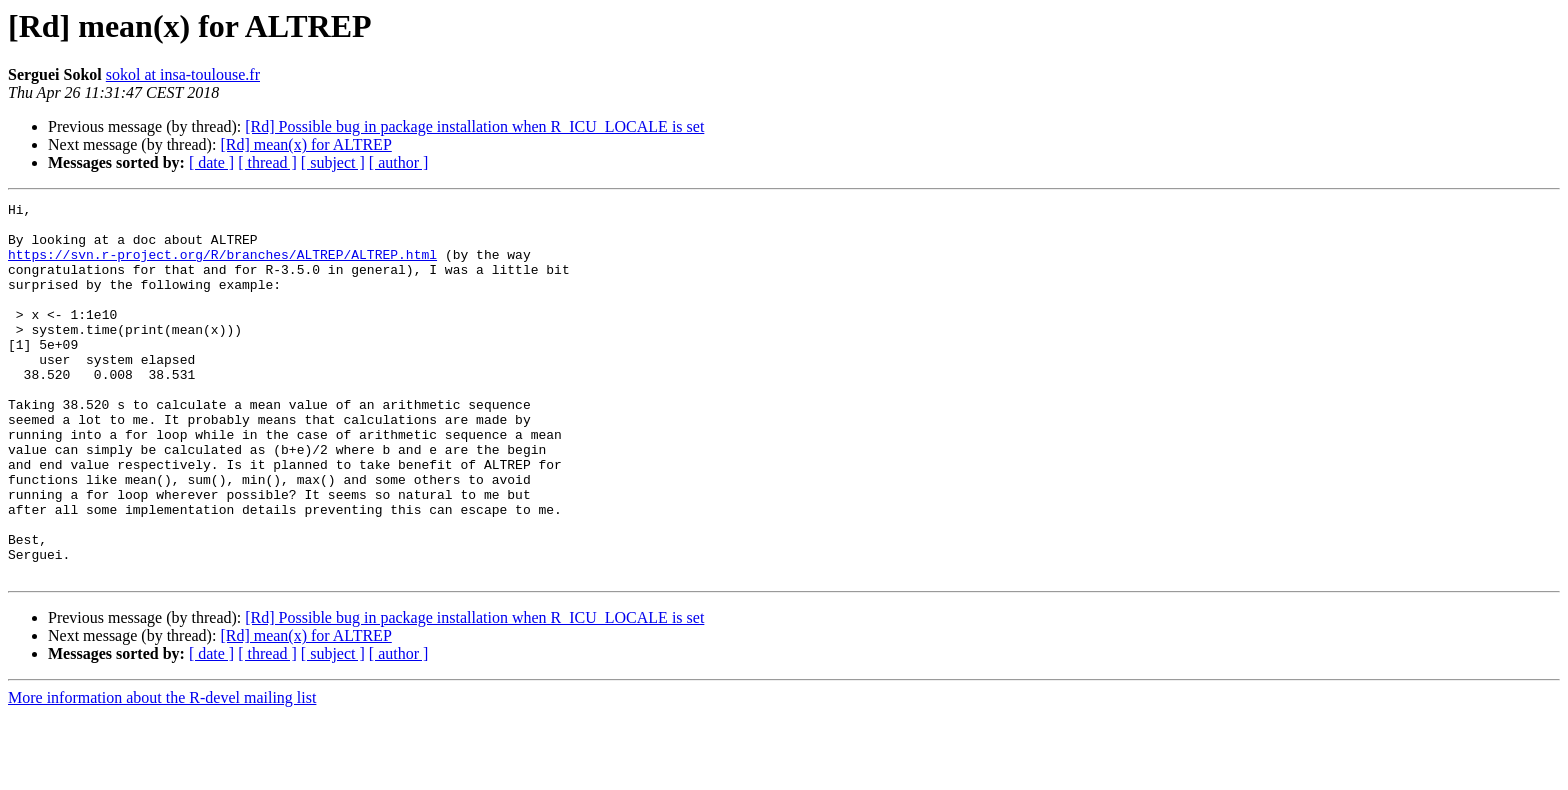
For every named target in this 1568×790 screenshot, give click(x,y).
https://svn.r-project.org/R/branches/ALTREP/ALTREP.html (222, 266)
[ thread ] (267, 162)
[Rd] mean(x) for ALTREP (305, 144)
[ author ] (399, 162)
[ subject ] (333, 162)
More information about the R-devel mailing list (162, 772)
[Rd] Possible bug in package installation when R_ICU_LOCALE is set (474, 126)
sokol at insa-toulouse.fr (183, 74)
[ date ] (211, 162)
